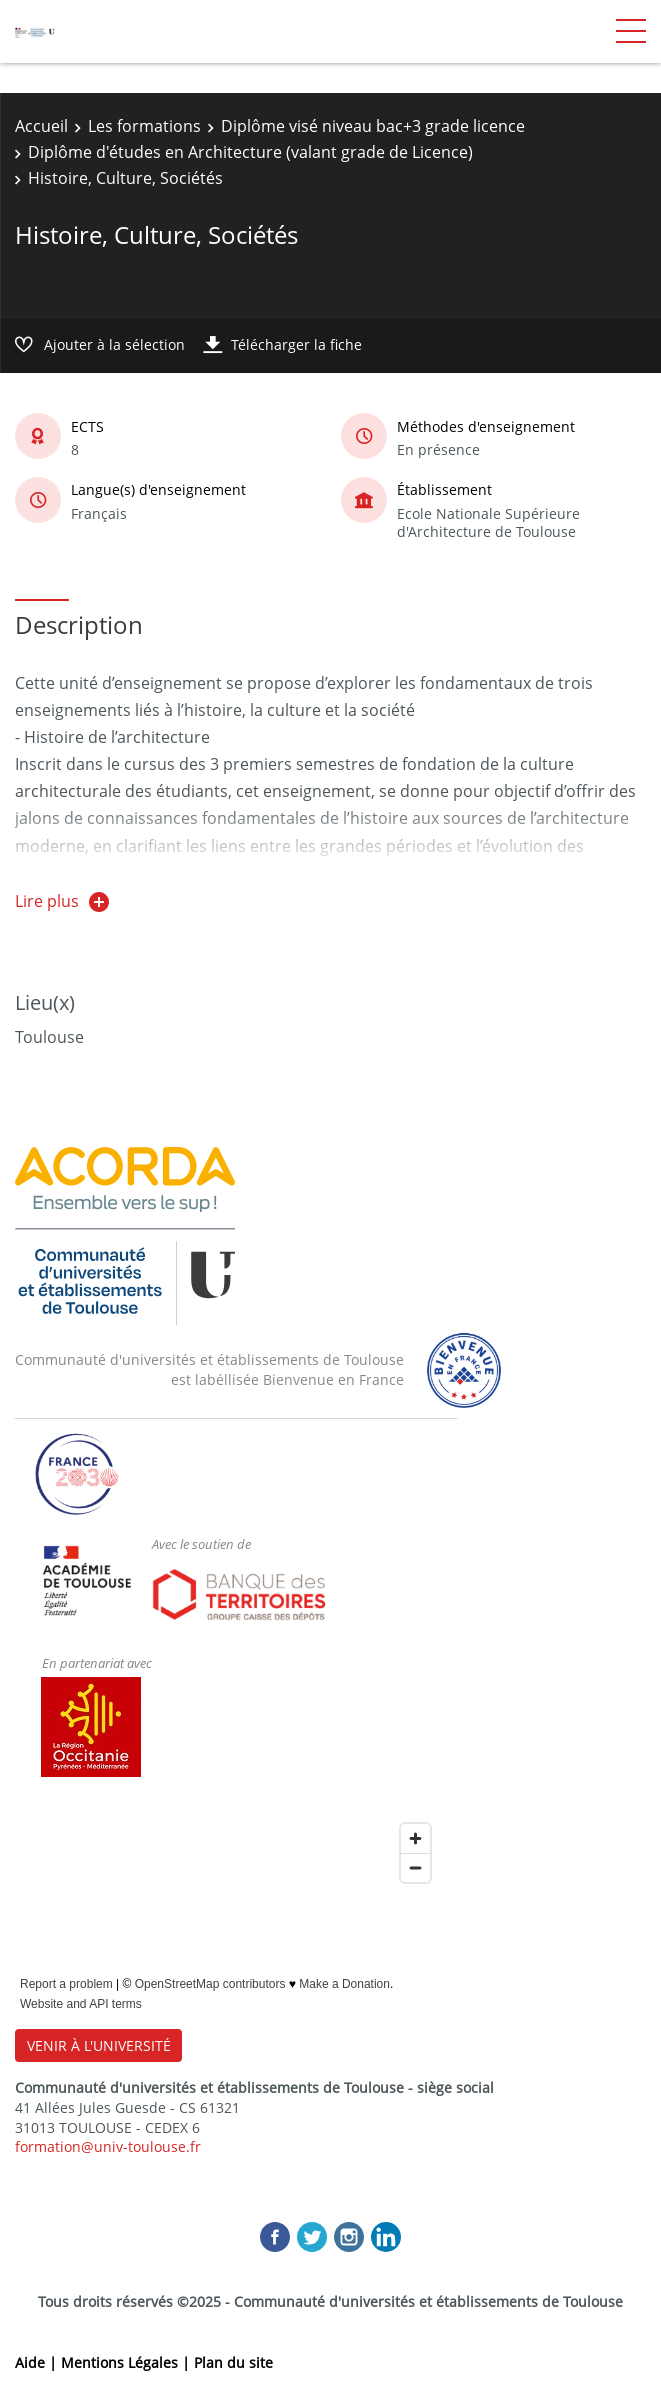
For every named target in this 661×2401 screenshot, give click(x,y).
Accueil (41, 126)
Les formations (144, 126)
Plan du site (233, 2362)
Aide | (38, 2362)
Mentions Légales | (127, 2362)
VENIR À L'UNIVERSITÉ (99, 2045)
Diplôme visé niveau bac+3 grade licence (373, 126)
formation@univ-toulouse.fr (108, 2146)
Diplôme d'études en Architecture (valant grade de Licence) (250, 152)
